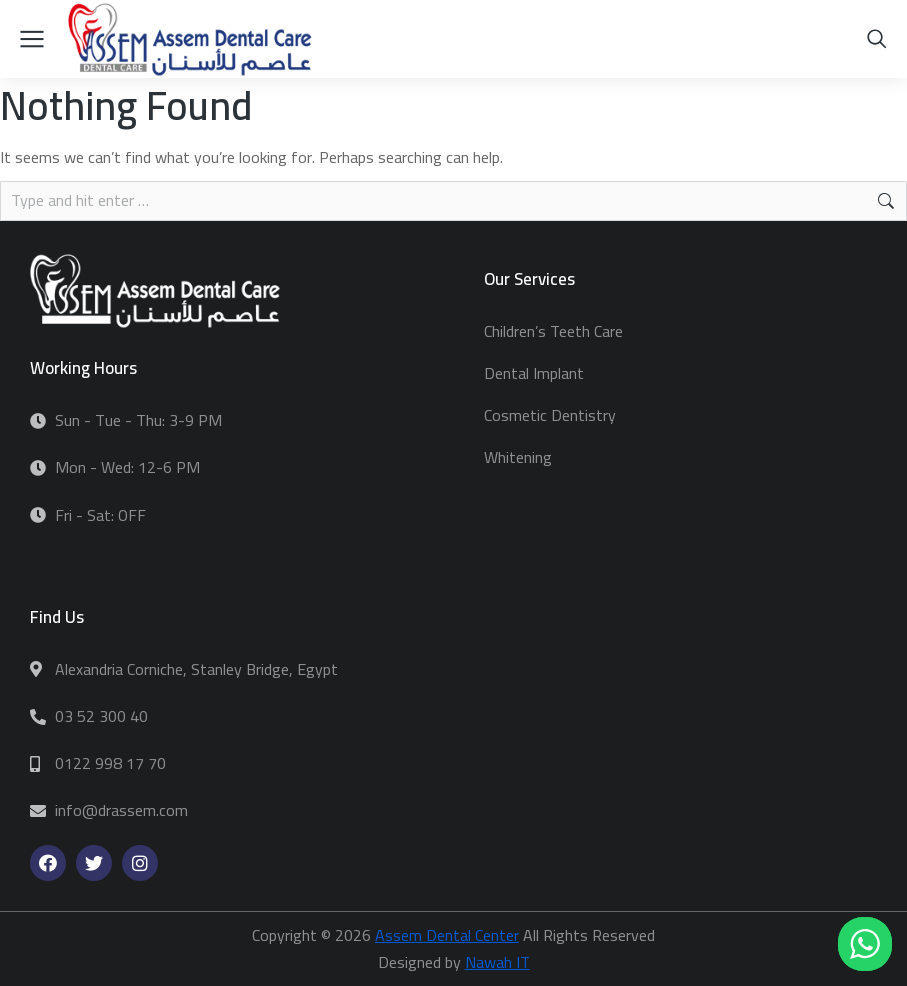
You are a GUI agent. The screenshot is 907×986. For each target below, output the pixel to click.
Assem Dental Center (447, 935)
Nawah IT (497, 962)
